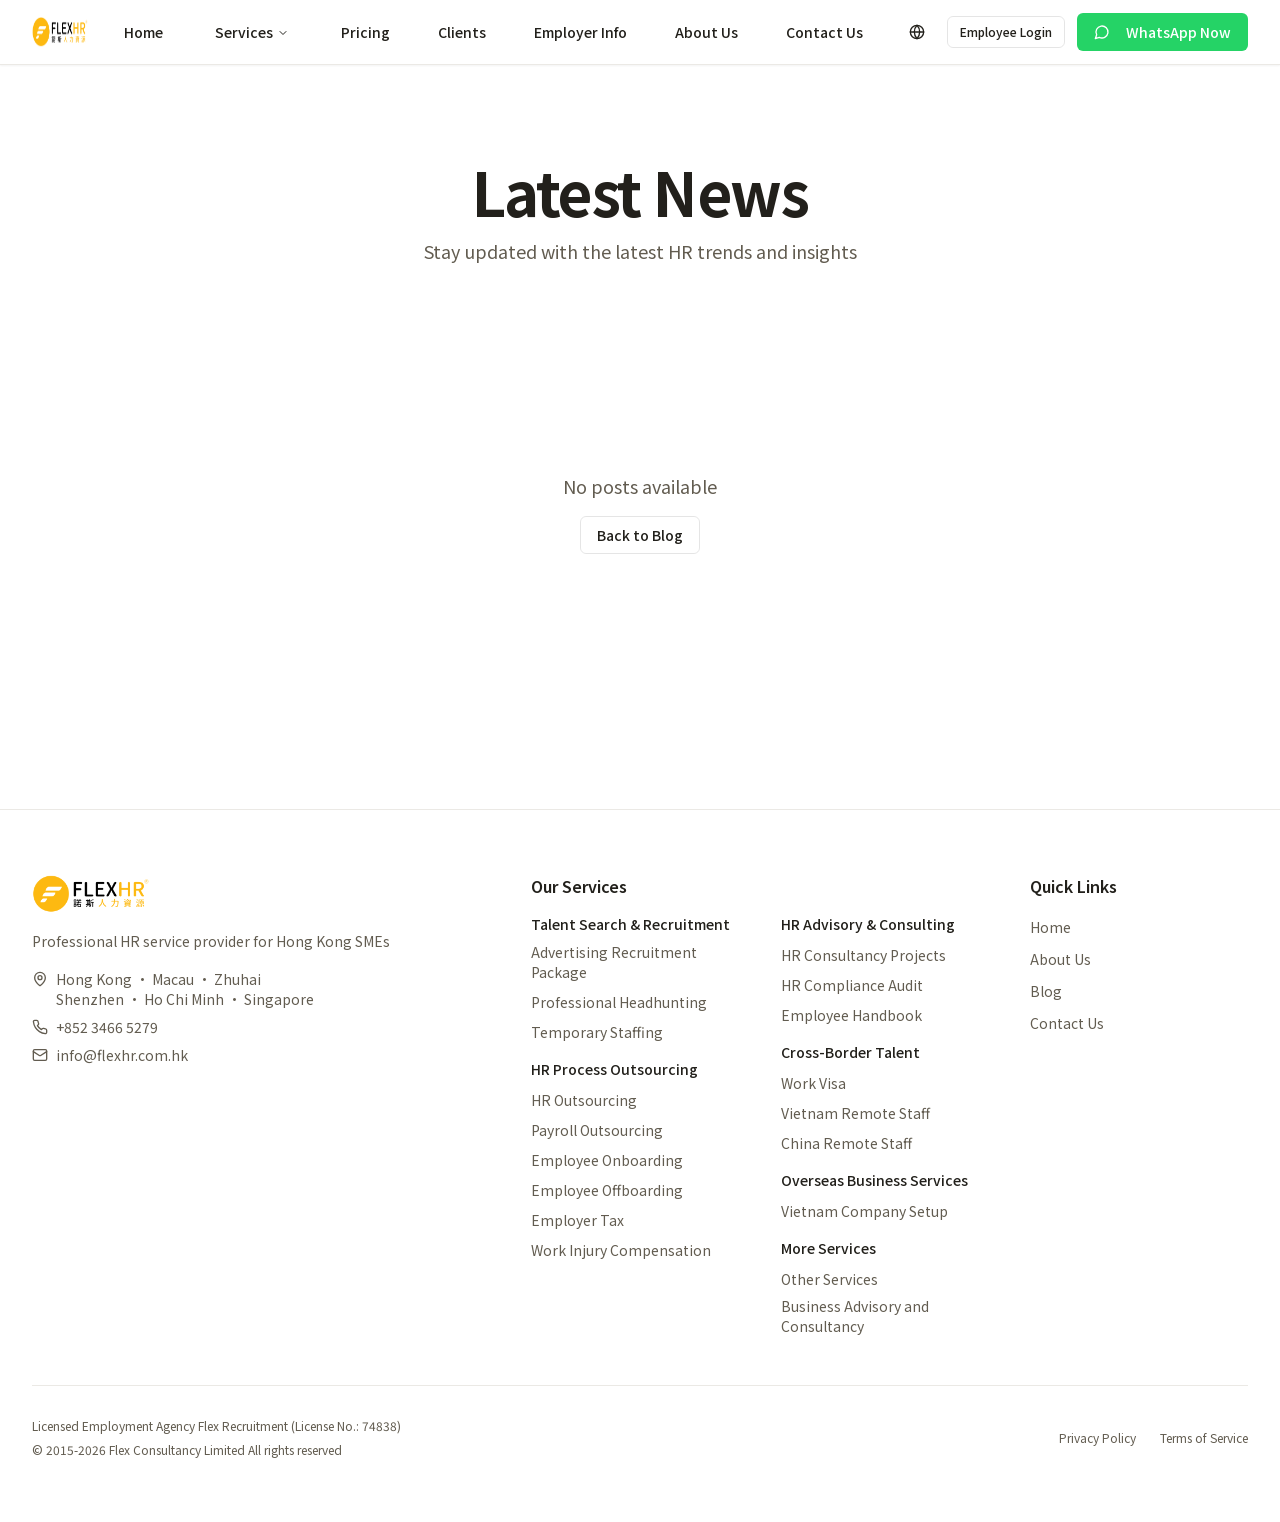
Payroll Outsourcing (597, 1130)
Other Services (829, 1279)
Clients (462, 32)
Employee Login (1006, 31)
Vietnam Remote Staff (855, 1113)
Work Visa (813, 1083)
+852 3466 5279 (107, 1027)
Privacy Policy (1097, 1438)
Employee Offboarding (607, 1190)
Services (252, 32)
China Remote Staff (846, 1143)
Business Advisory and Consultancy (855, 1316)
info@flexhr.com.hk (122, 1055)
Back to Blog (640, 535)
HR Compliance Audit (852, 985)
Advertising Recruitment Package (614, 962)
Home (143, 32)
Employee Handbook (851, 1015)
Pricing (365, 32)
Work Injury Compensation (621, 1250)
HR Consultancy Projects (863, 955)
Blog (1046, 991)
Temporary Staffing (597, 1032)
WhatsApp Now (1162, 32)
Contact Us (824, 32)
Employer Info (580, 32)
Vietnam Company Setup (864, 1211)
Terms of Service (1204, 1438)
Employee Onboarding (607, 1160)
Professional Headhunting (619, 1002)
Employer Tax (577, 1220)
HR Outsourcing (584, 1100)
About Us (706, 32)
